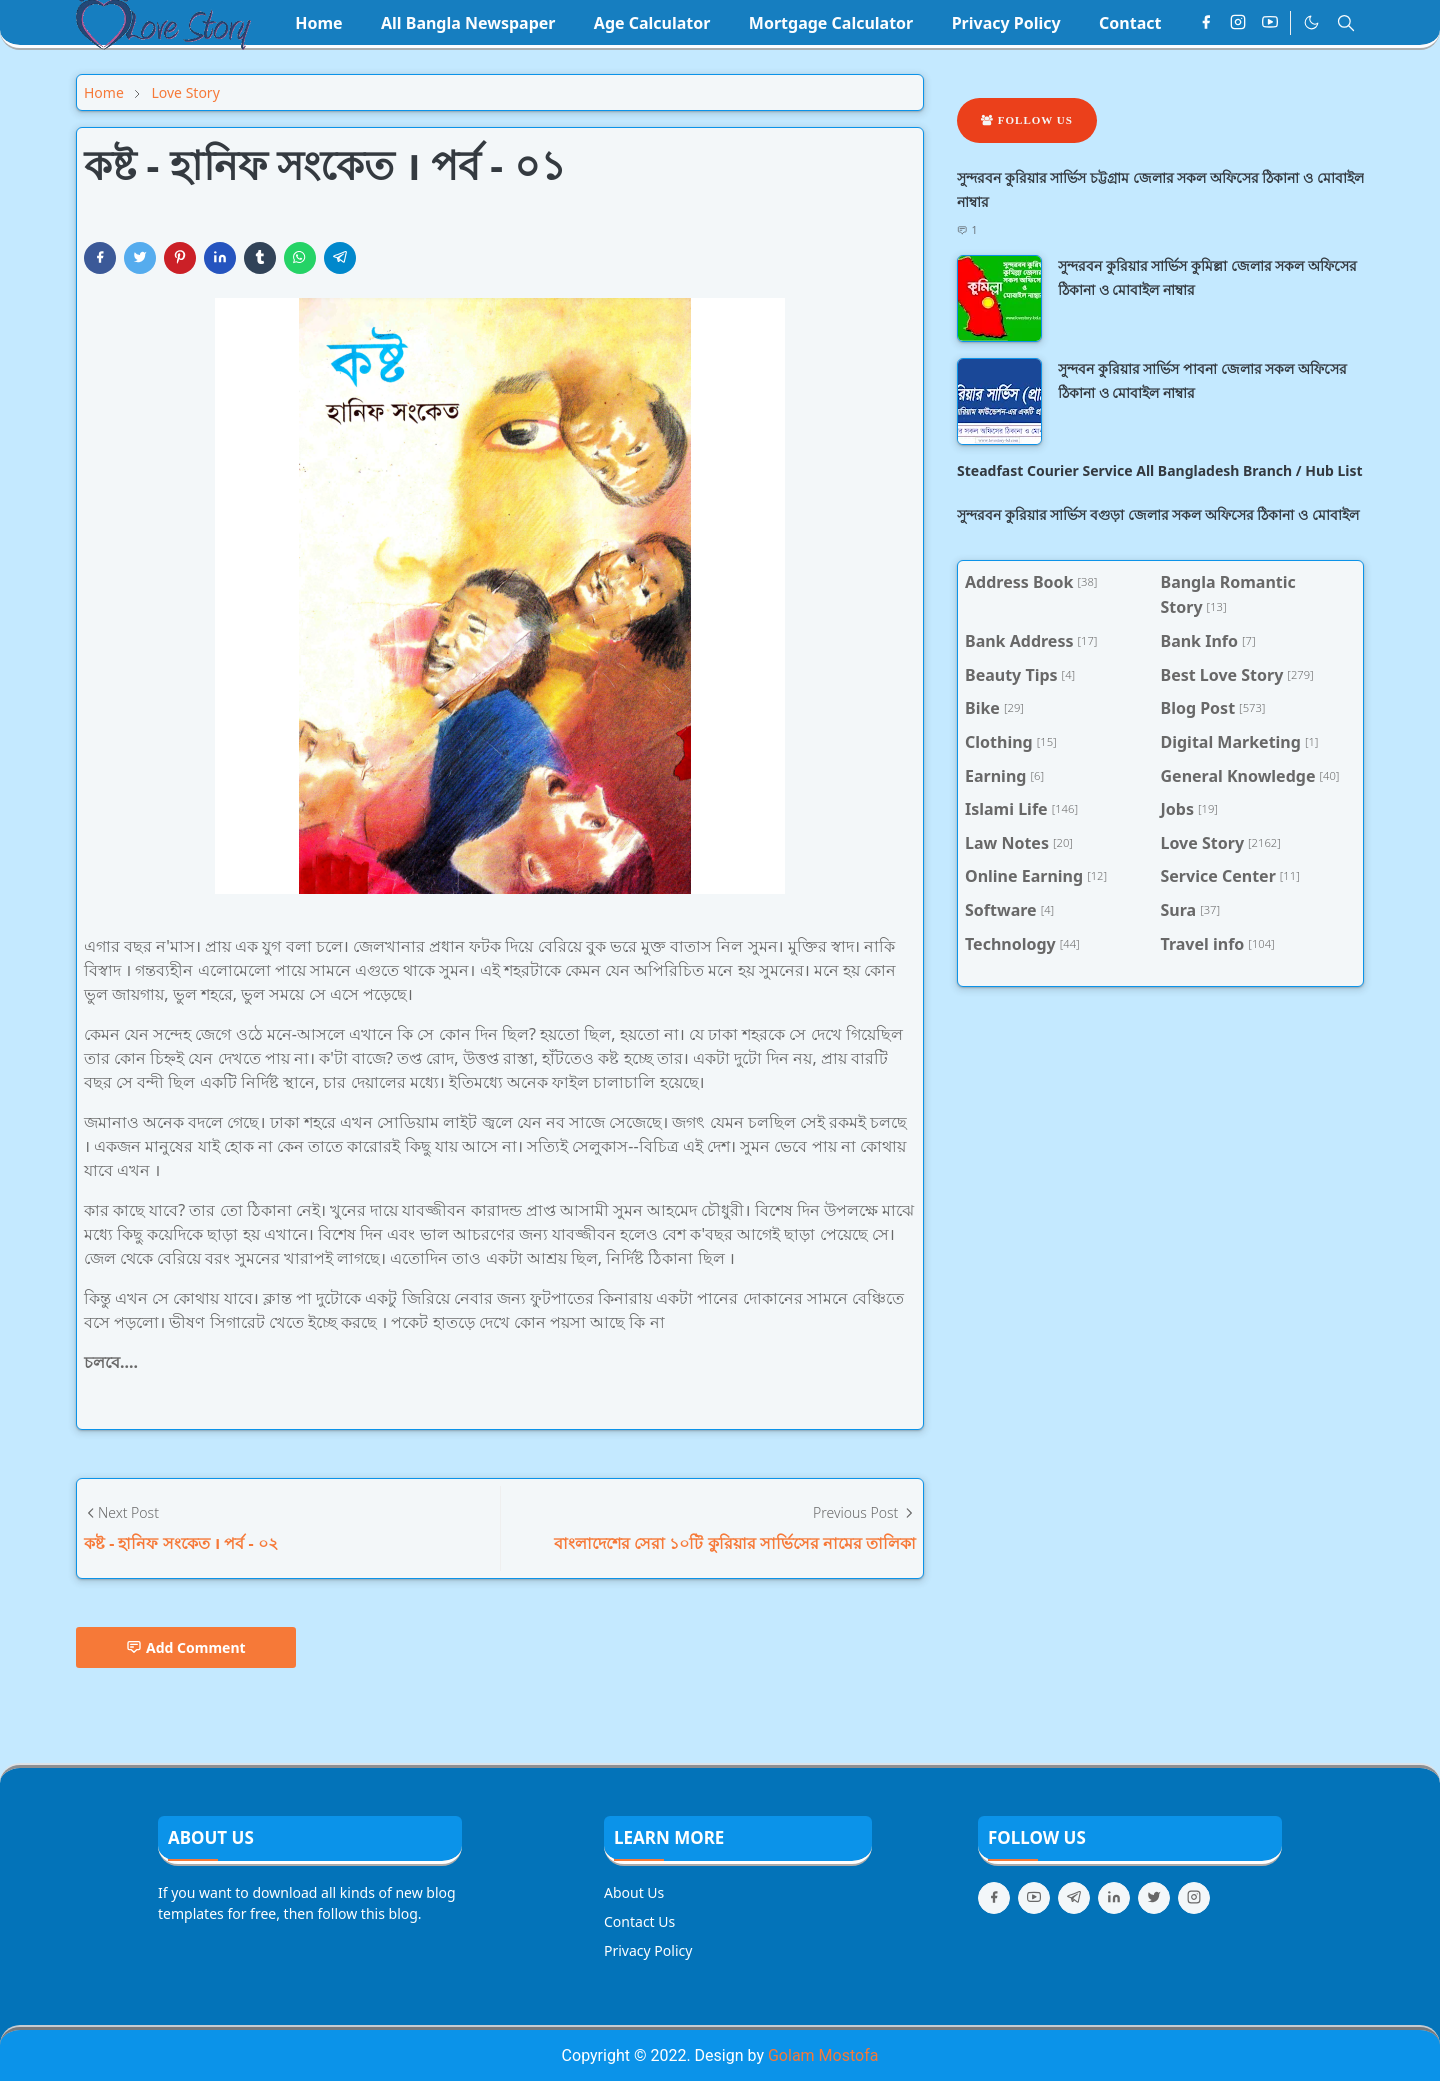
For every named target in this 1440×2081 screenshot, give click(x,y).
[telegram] (1074, 1898)
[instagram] (1238, 23)
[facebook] (1206, 23)
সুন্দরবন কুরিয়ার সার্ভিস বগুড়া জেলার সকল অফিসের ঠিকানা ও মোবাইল (1158, 514)
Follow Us (1027, 120)
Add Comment (186, 1647)
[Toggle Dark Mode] (1311, 22)
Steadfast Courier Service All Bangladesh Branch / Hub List (1160, 470)
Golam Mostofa (823, 2055)
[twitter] (1154, 1898)
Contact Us (639, 1921)
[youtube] (1270, 23)
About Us (634, 1892)
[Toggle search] (1346, 23)
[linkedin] (1114, 1898)
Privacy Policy (648, 1950)
